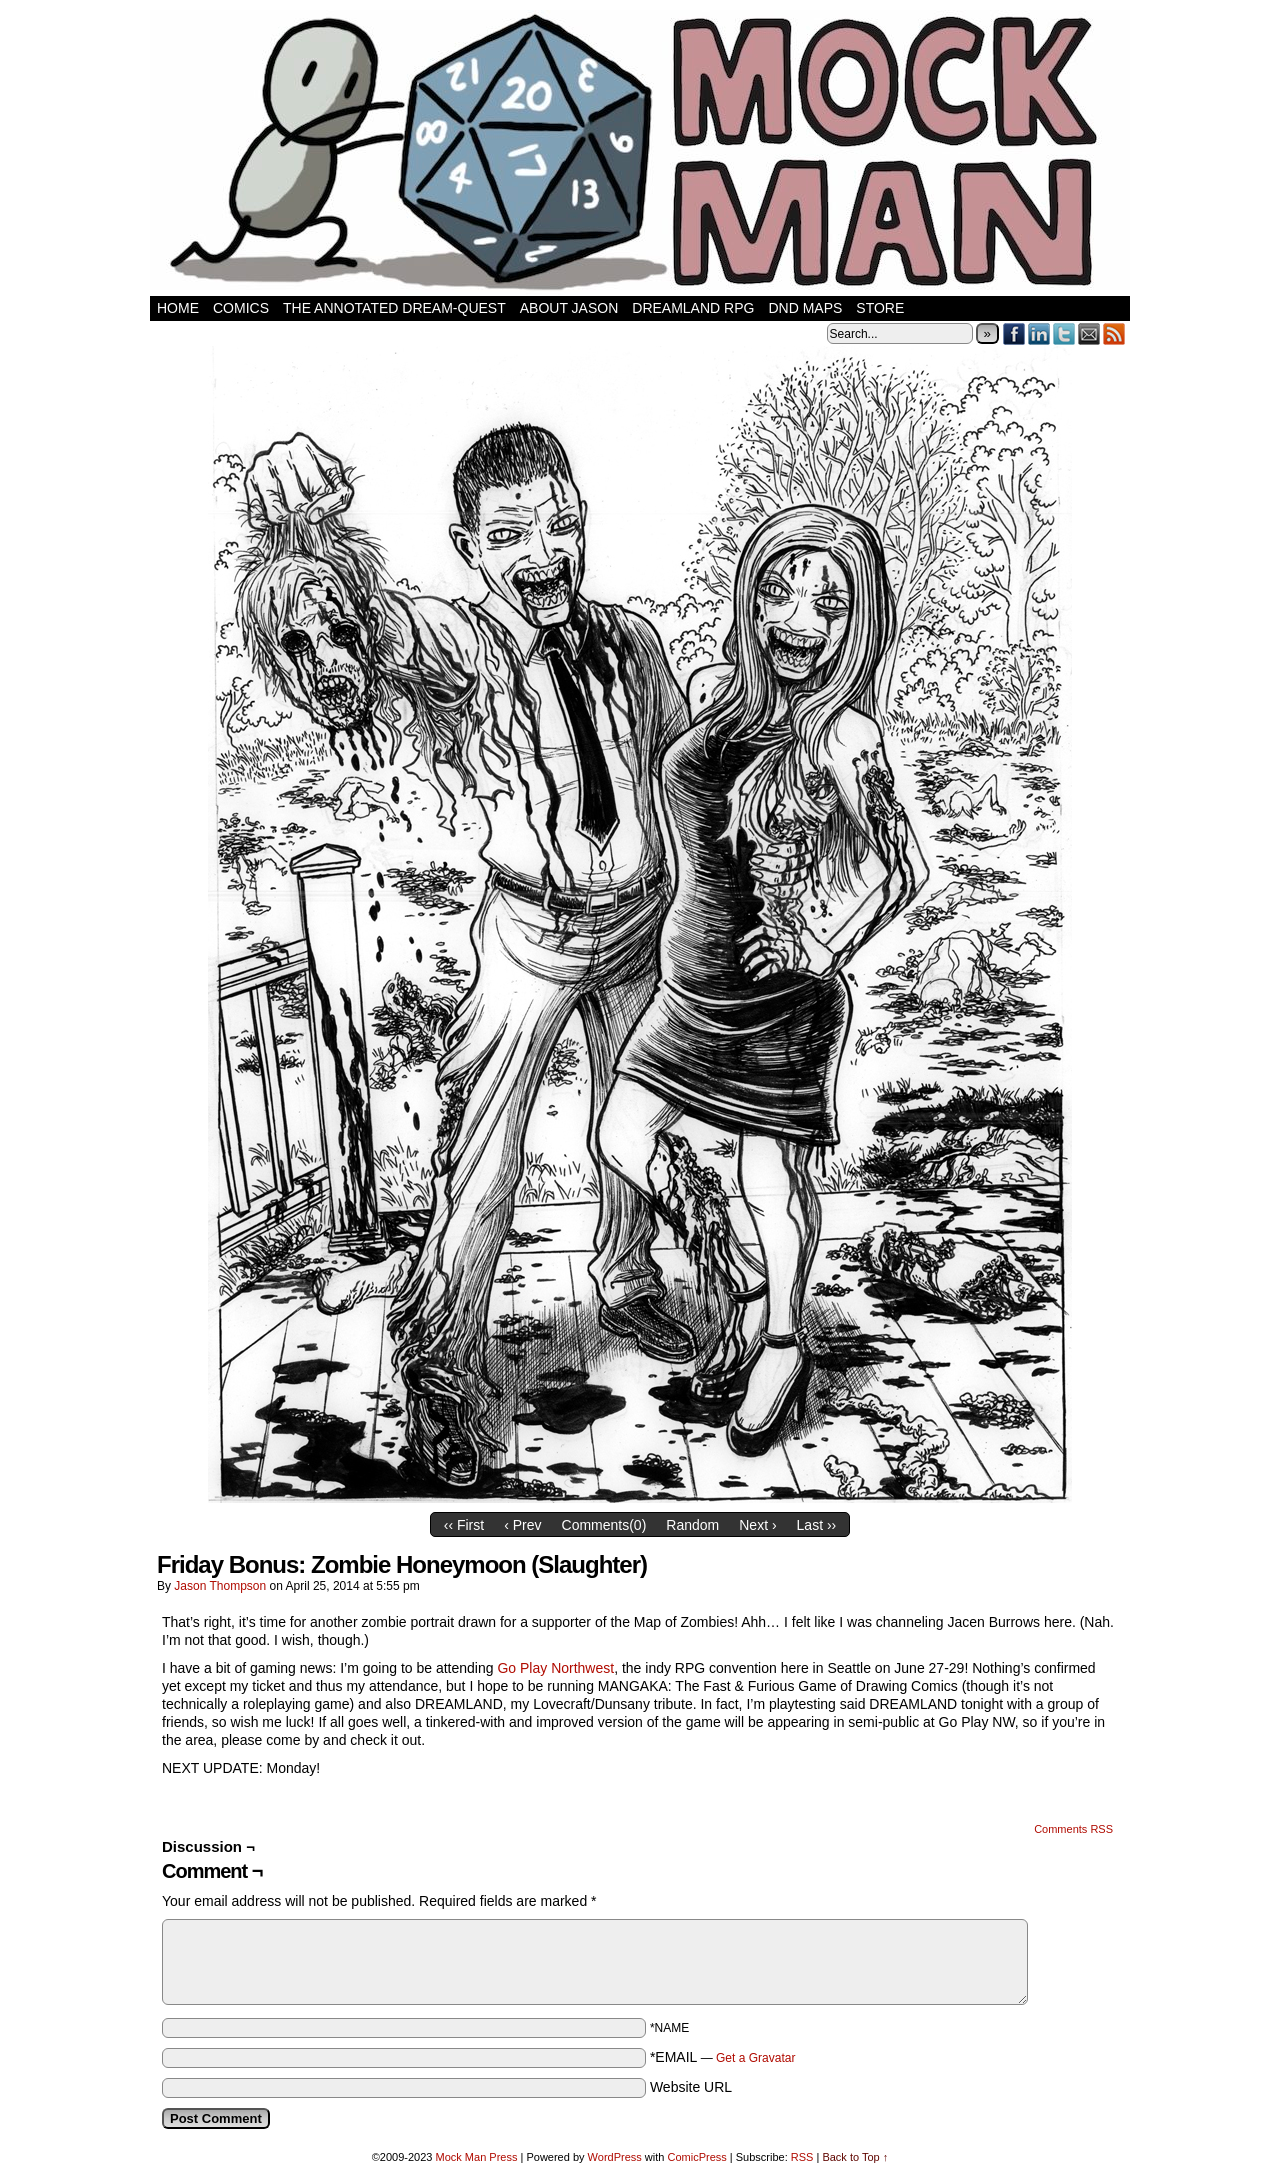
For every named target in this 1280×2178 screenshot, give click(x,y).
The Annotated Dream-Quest (394, 308)
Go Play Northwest (555, 1668)
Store (880, 308)
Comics (241, 308)
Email (1089, 333)
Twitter (1064, 333)
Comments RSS (1073, 1829)
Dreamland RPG (693, 308)
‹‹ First (464, 1525)
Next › (757, 1525)
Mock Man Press (477, 2157)
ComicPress (696, 2157)
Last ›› (817, 1525)
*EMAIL (723, 2057)
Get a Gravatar (755, 2058)
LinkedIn (1039, 333)
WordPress (615, 2157)
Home (178, 308)
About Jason (569, 308)
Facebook (1014, 333)
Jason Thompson (220, 1586)
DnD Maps (805, 308)
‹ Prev (522, 1525)
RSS (1114, 333)
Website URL (691, 2087)
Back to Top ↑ (855, 2157)
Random (692, 1525)
